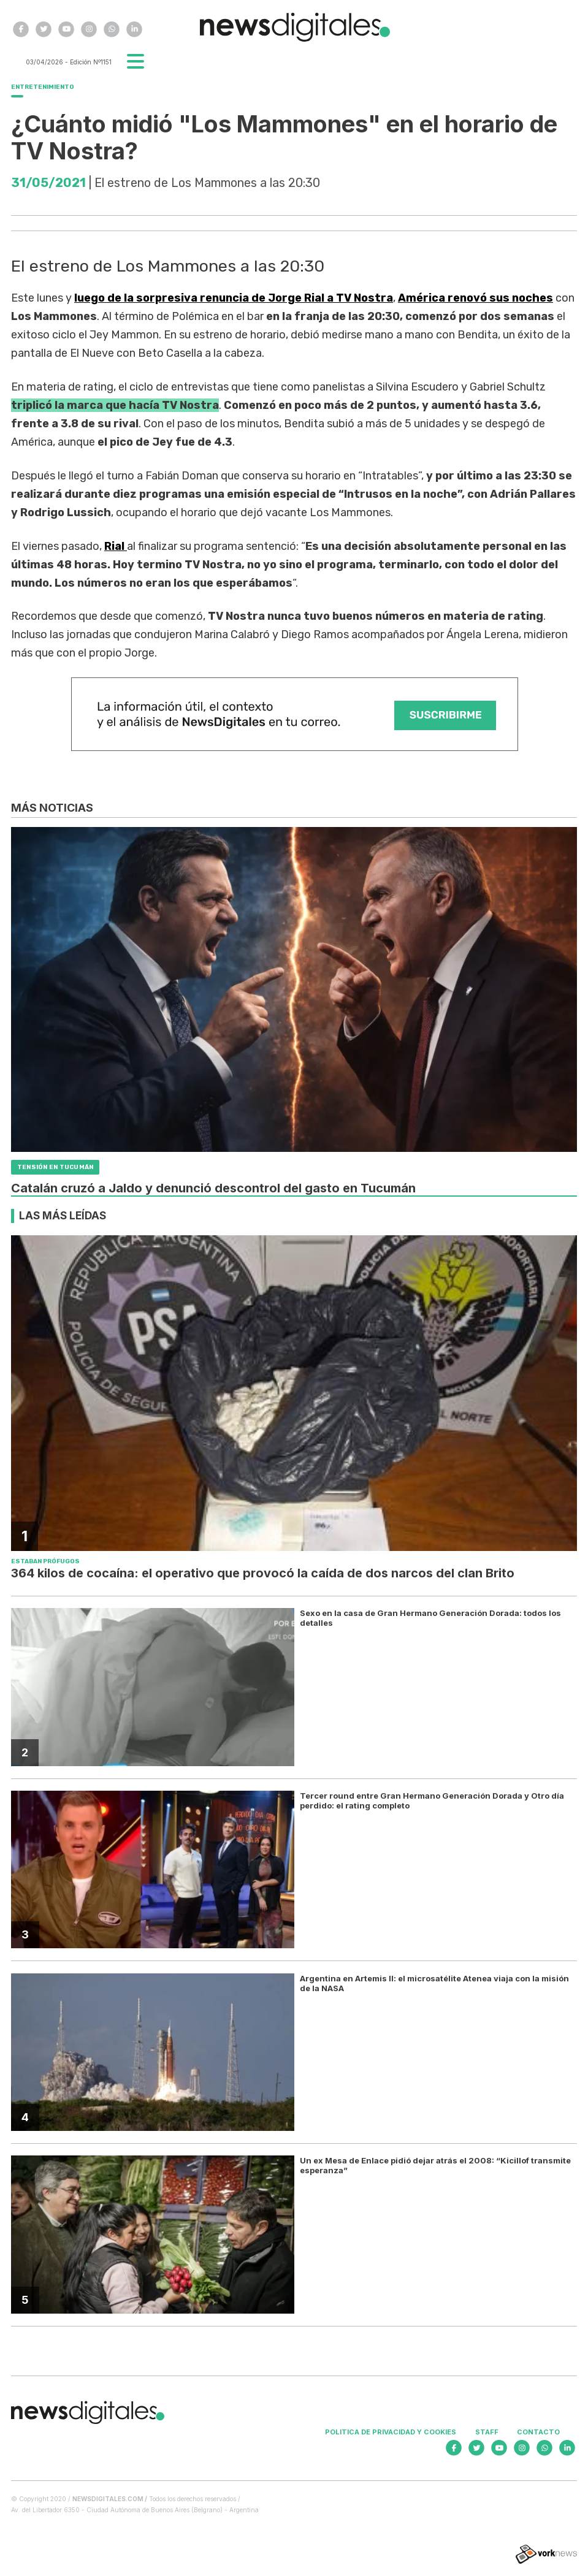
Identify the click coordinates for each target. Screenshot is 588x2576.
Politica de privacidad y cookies (390, 2432)
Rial (115, 546)
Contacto (538, 2432)
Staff (486, 2432)
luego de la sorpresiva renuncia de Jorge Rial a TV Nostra (233, 298)
